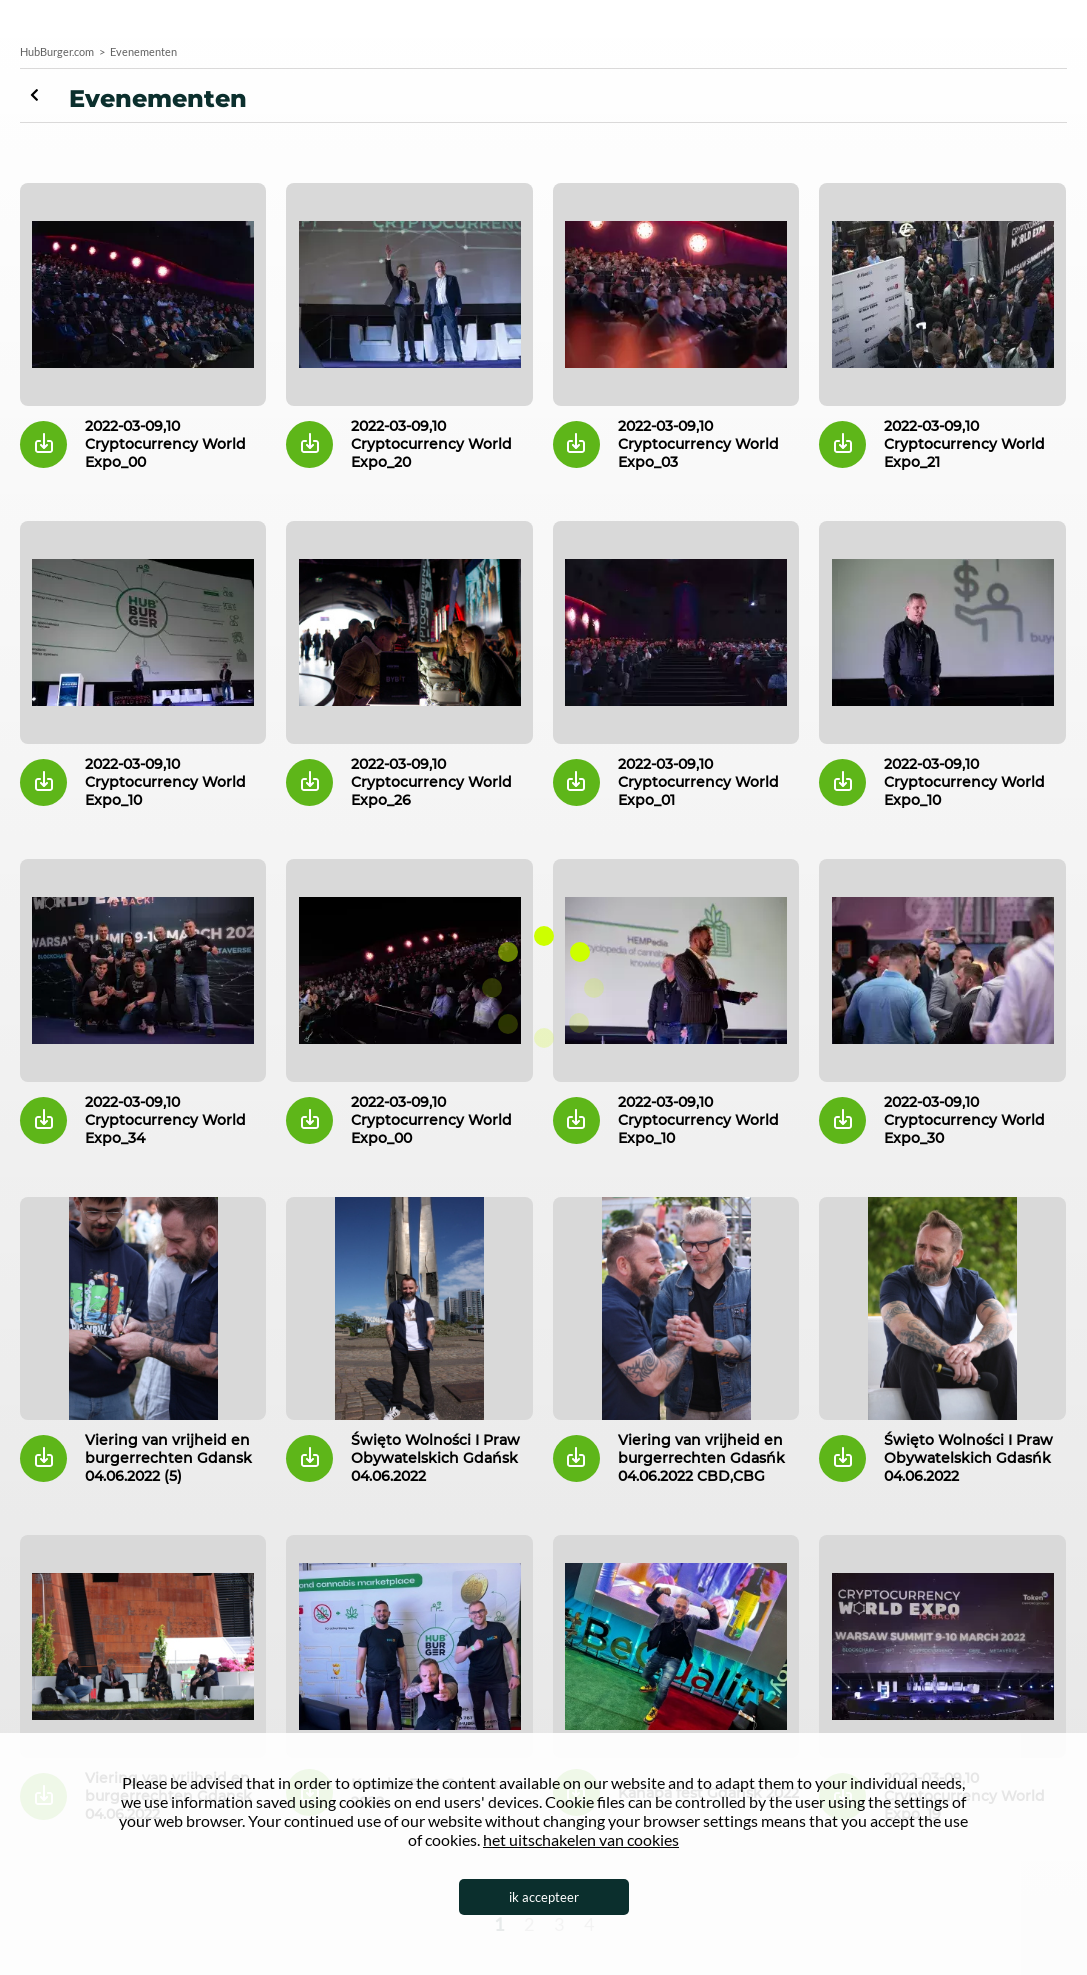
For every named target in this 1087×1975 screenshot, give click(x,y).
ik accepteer (544, 1897)
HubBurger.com (57, 51)
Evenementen (44, 95)
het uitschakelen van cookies (581, 1839)
